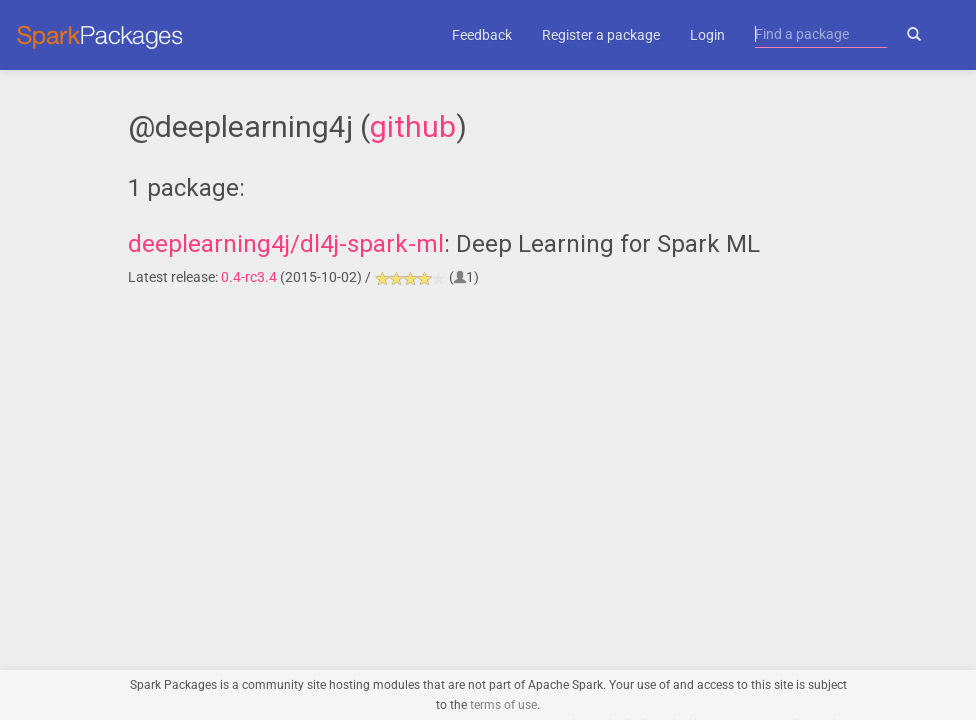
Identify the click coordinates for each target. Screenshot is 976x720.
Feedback (482, 35)
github (413, 126)
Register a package (601, 35)
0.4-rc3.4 (249, 277)
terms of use (503, 705)
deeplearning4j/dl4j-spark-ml (286, 244)
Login (707, 35)
